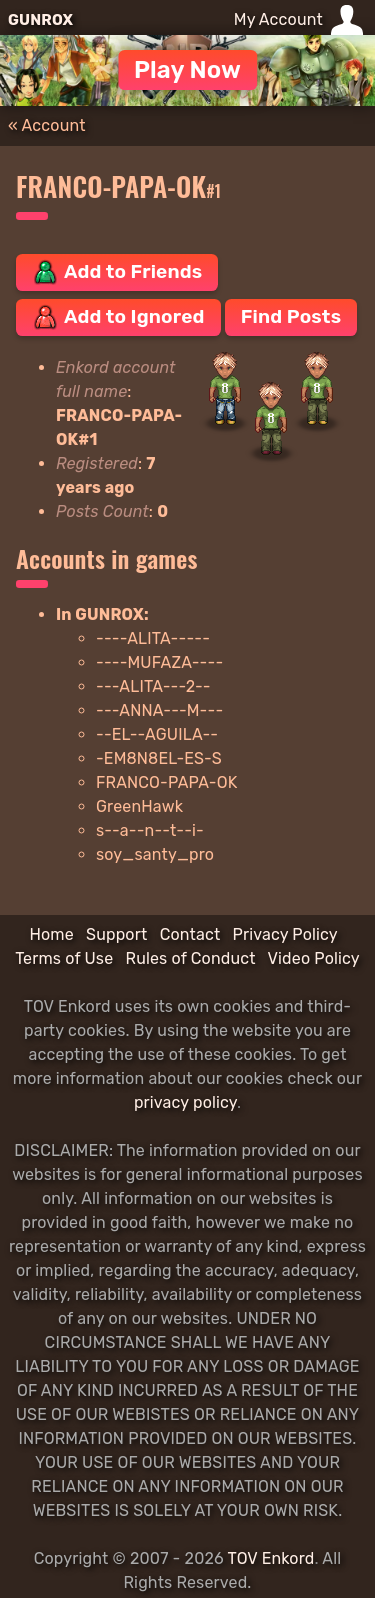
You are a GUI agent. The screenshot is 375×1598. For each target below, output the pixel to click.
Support (116, 934)
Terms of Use (64, 958)
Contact (190, 934)
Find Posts (291, 316)
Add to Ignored (118, 317)
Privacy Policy (285, 934)
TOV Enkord (271, 1558)
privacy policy (185, 1102)
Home (51, 934)
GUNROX (40, 20)
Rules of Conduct (191, 958)
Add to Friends (117, 272)
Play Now (187, 70)
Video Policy (314, 958)
